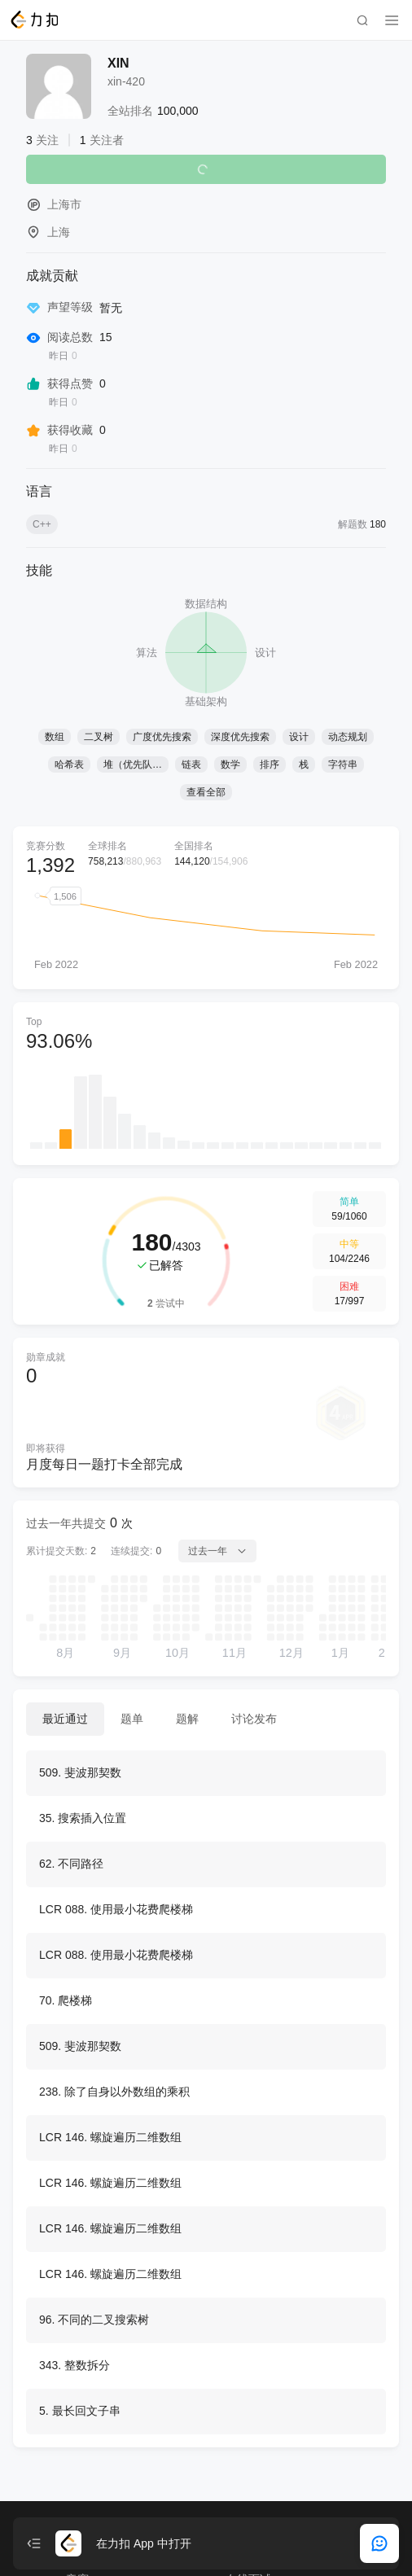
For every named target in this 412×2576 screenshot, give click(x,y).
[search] (362, 20)
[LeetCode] (34, 19)
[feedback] (379, 2543)
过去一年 (217, 1551)
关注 (206, 169)
